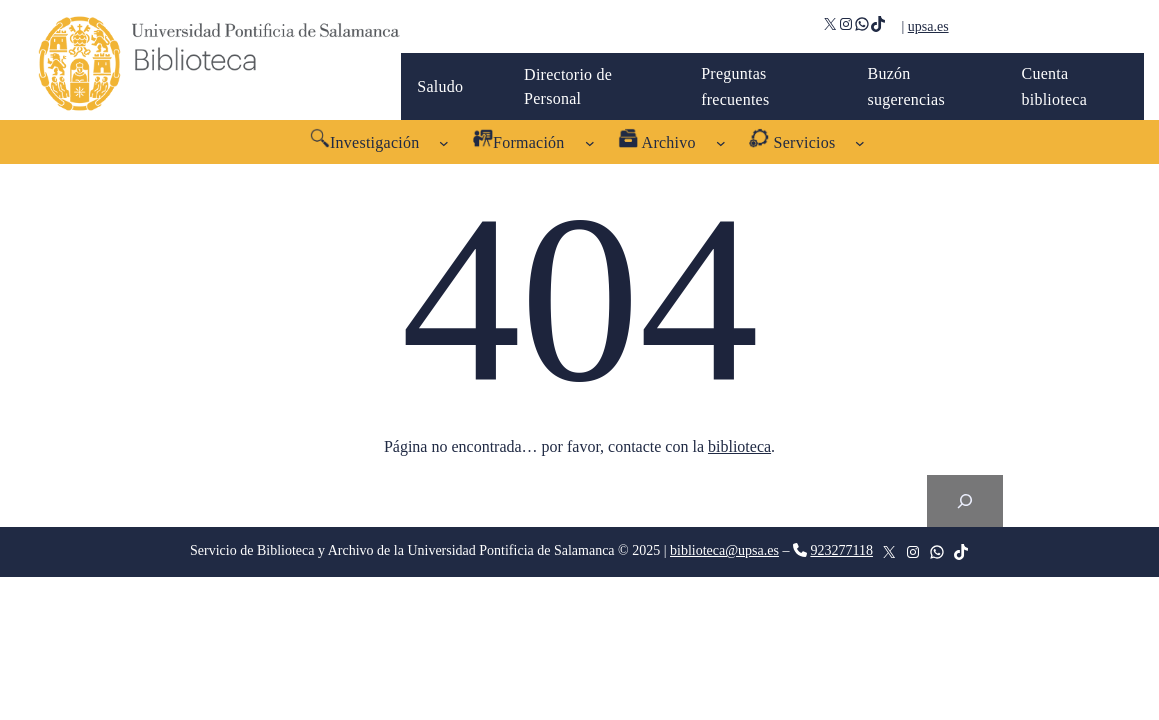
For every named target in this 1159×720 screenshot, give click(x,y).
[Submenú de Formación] (590, 142)
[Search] (965, 501)
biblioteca (739, 446)
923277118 (841, 550)
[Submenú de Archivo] (721, 142)
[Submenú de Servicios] (860, 142)
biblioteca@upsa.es (724, 550)
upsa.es (928, 26)
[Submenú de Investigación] (444, 142)
